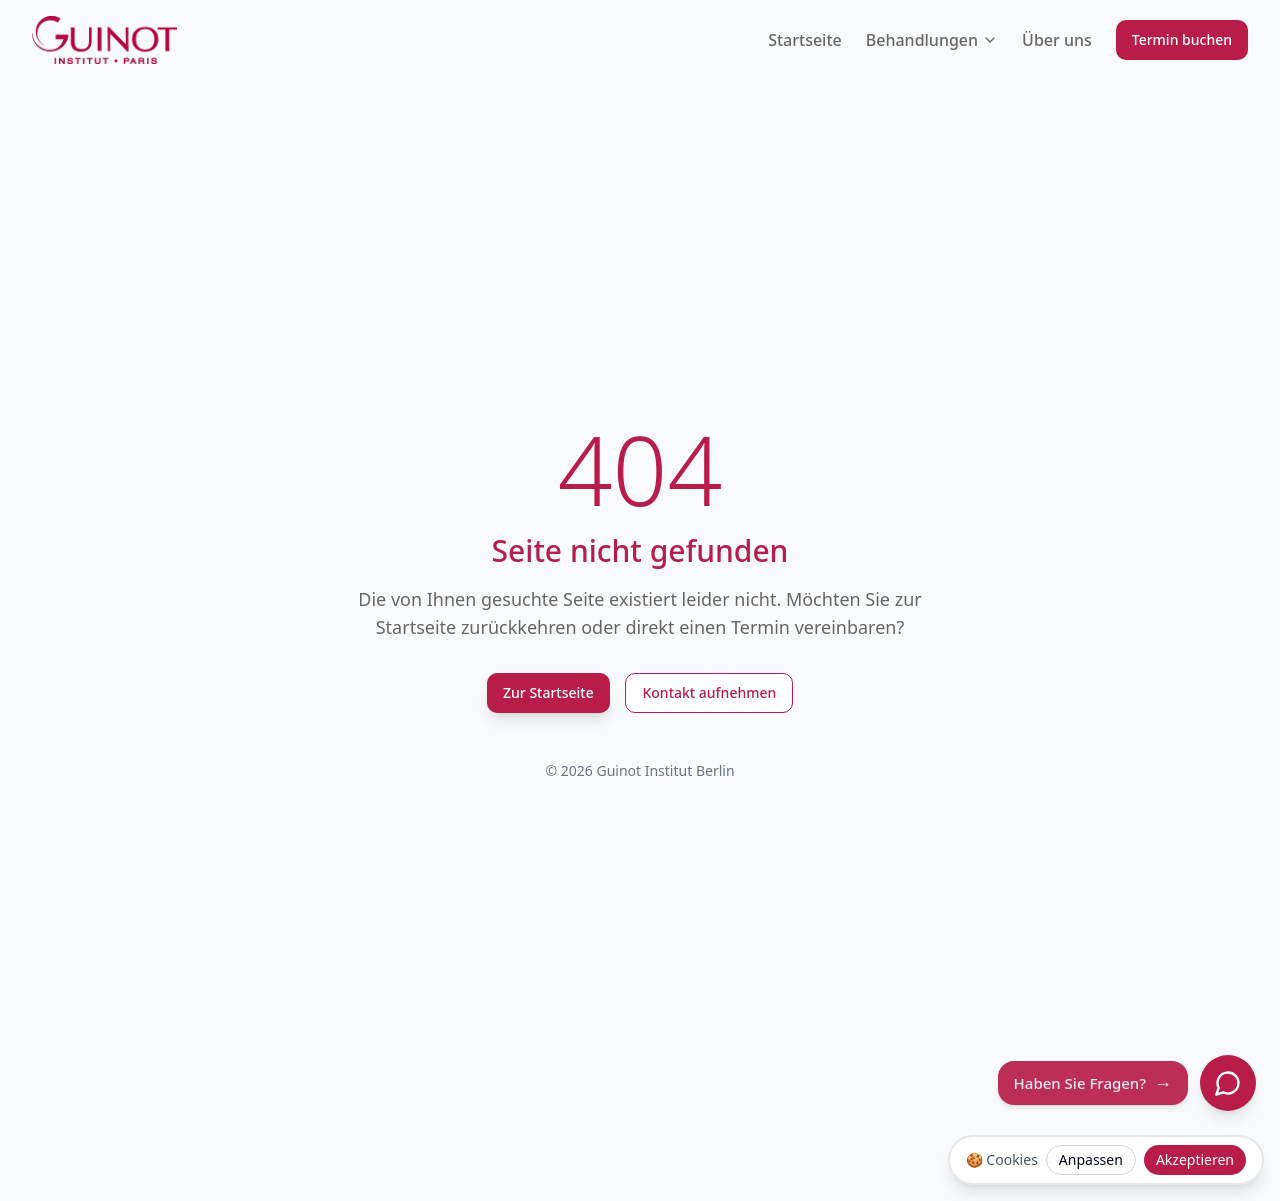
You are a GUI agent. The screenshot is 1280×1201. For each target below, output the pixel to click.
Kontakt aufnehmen (709, 692)
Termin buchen (1182, 39)
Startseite (805, 40)
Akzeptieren (1195, 1159)
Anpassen (1091, 1159)
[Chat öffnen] (1228, 1083)
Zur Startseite (548, 692)
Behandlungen (932, 40)
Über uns (1057, 40)
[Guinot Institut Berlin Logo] (104, 40)
